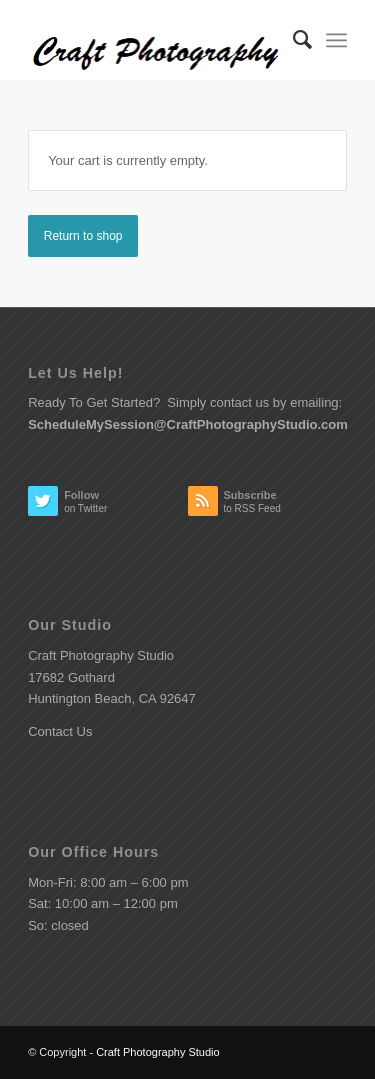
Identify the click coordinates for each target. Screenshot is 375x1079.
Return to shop (83, 236)
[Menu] (336, 40)
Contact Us (60, 731)
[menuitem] (292, 40)
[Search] (292, 40)
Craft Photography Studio (158, 1052)
